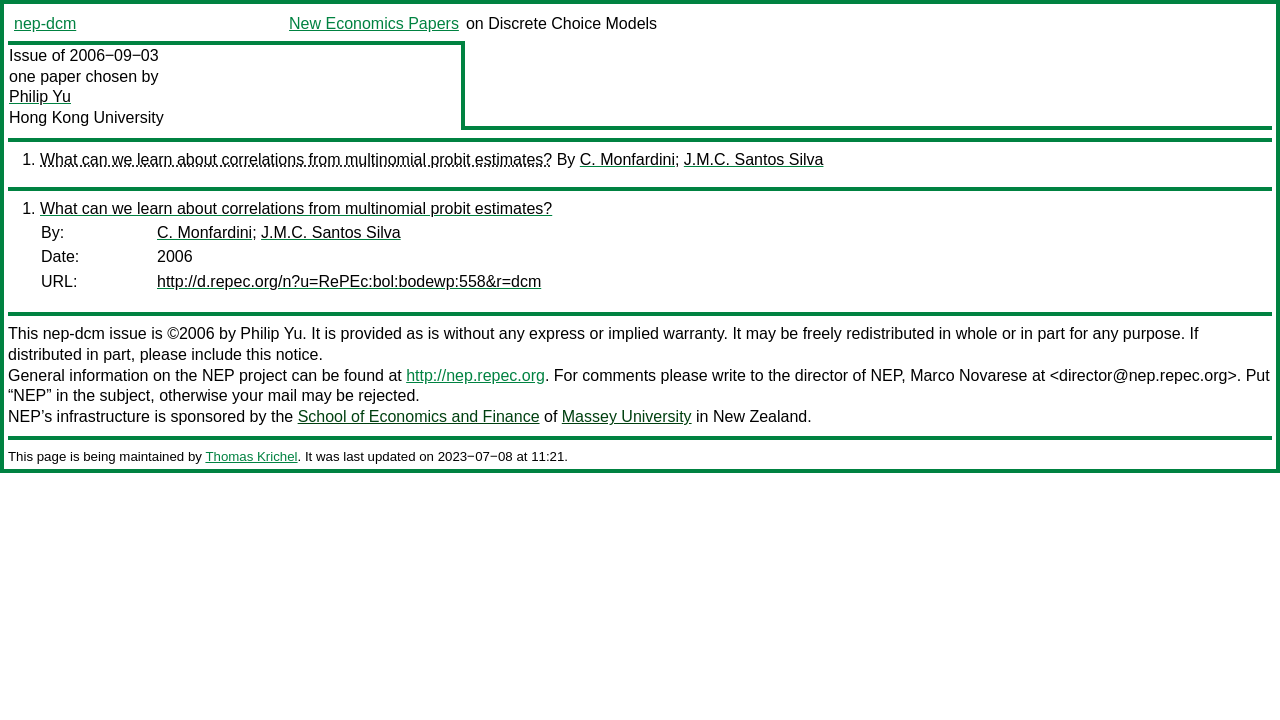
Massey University (627, 416)
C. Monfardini (627, 159)
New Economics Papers (374, 23)
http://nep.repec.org (475, 375)
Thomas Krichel (251, 456)
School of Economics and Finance (419, 416)
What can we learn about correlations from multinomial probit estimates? (296, 159)
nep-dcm (45, 23)
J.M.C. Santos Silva (754, 159)
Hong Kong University (86, 117)
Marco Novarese (968, 375)
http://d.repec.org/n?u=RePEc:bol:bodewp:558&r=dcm (349, 281)
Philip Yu (40, 96)
